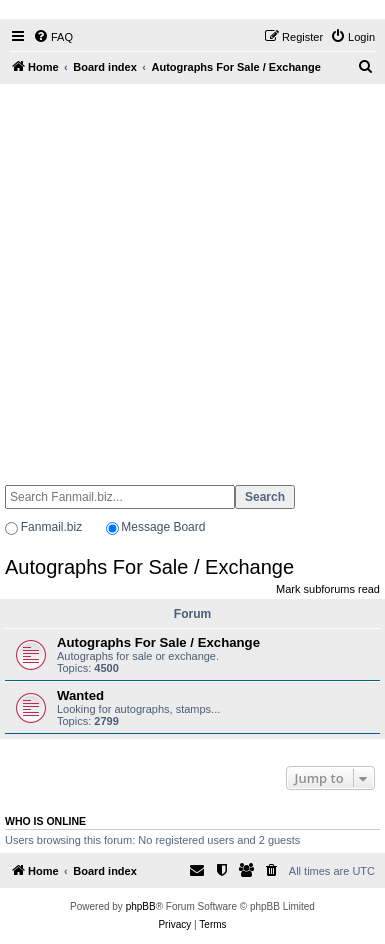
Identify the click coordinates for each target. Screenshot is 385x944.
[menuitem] (53, 37)
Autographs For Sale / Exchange (149, 567)
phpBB (141, 906)
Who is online (45, 821)
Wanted (80, 695)
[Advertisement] (187, 275)
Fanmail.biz (51, 527)
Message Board (163, 527)
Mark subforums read (328, 589)
